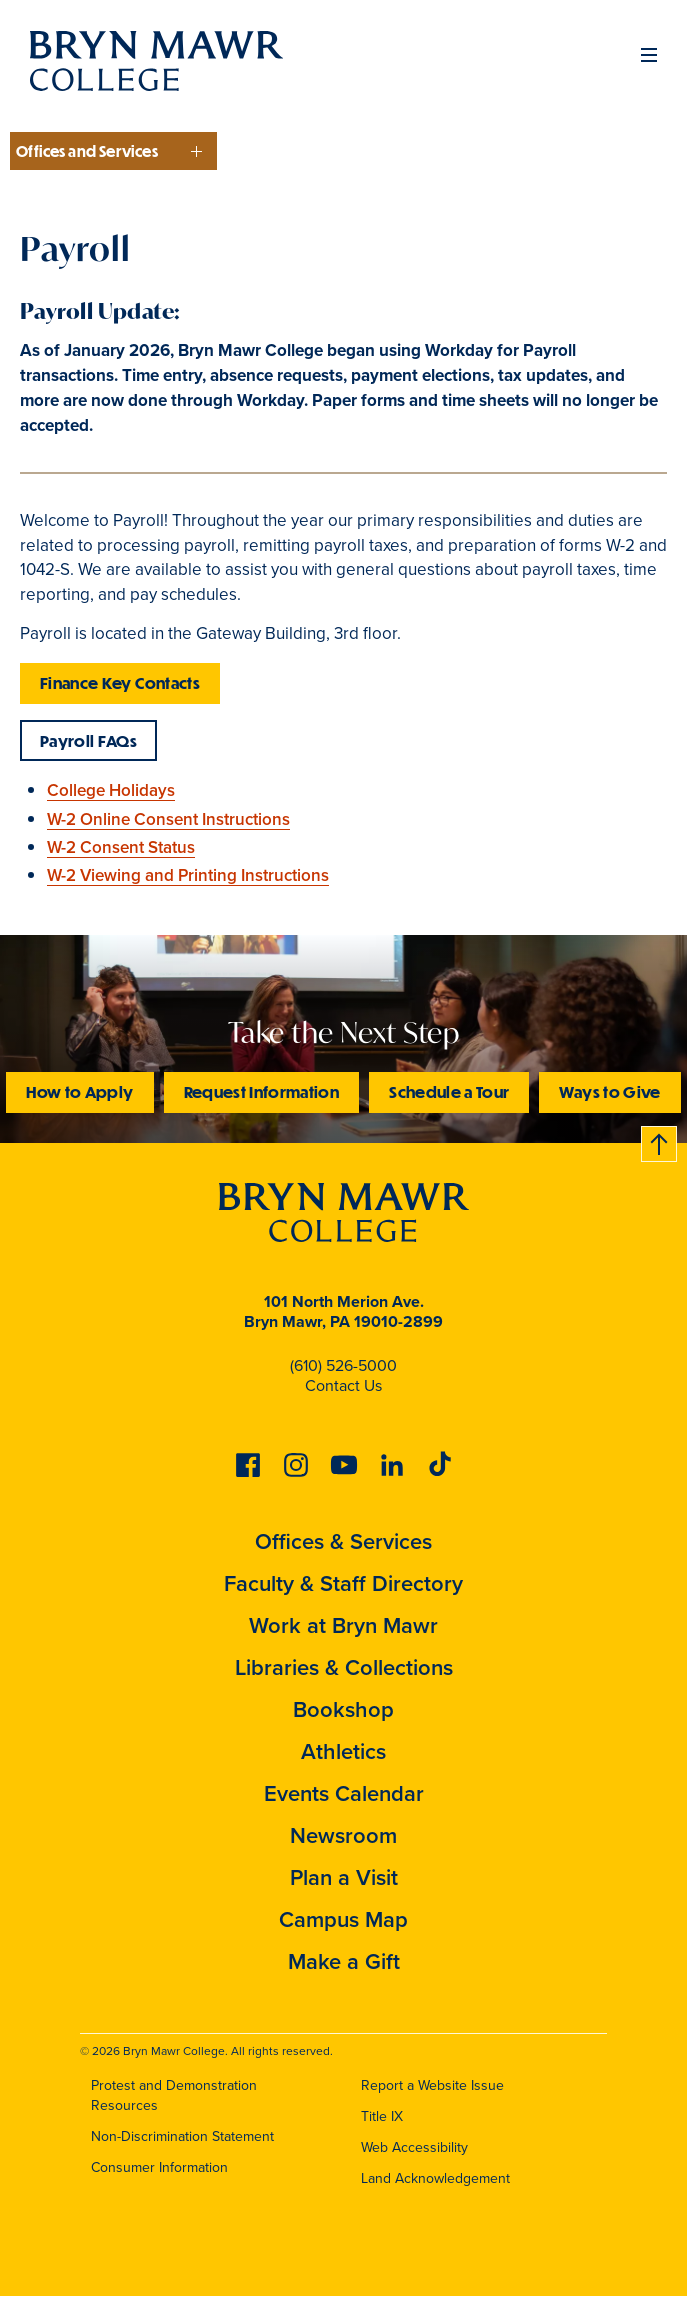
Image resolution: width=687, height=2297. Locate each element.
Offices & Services (343, 1541)
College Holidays (111, 790)
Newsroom (343, 1835)
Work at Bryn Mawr (343, 1625)
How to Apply (79, 1091)
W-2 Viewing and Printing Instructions (188, 875)
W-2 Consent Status (121, 847)
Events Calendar (344, 1793)
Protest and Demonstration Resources (174, 2096)
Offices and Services (87, 151)
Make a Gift (344, 1961)
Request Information (262, 1091)
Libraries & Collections (344, 1667)
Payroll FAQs (88, 740)
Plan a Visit (344, 1877)
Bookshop (343, 1709)
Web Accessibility (414, 2147)
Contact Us (343, 1385)
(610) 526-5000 (343, 1365)
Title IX (382, 2116)
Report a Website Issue (432, 2085)
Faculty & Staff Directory (343, 1583)
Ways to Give (609, 1091)
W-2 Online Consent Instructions (168, 819)
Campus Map (343, 1919)
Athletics (343, 1751)
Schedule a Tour (449, 1091)
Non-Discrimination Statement (182, 2136)
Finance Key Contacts (120, 682)
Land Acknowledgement (435, 2178)
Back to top (660, 1140)
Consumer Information (159, 2167)
